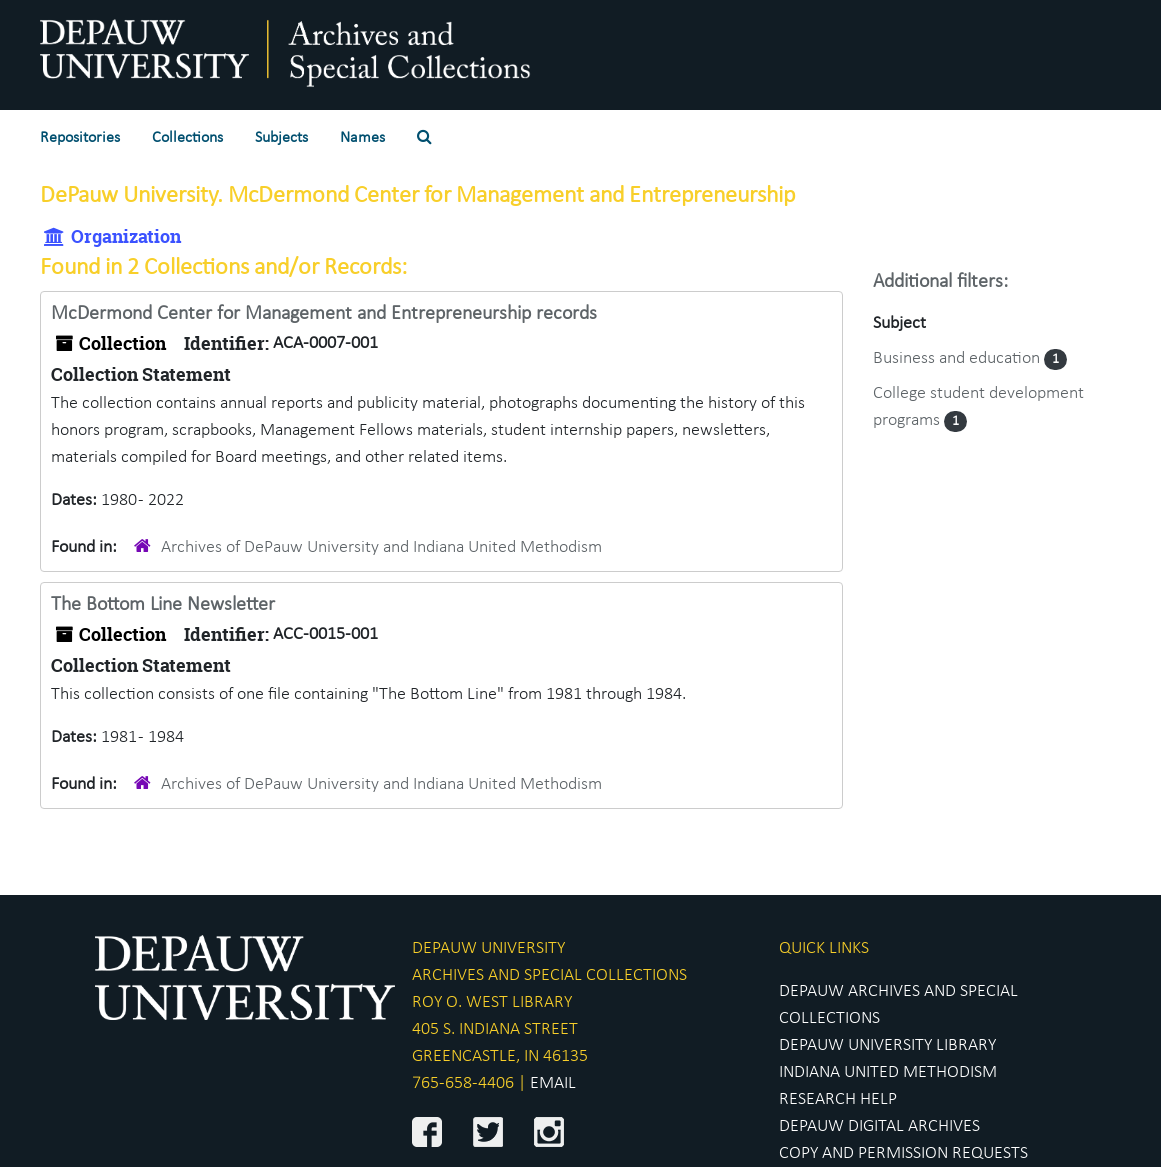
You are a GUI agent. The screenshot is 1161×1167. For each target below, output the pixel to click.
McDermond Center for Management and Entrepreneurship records (324, 314)
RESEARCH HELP (838, 1099)
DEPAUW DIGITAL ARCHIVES (879, 1126)
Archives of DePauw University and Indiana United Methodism (381, 547)
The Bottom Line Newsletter (163, 605)
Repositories (80, 138)
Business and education (958, 358)
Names (362, 138)
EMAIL (553, 1083)
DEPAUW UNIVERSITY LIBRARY (887, 1045)
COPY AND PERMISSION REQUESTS (903, 1153)
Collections (187, 138)
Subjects (281, 138)
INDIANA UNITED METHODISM (888, 1072)
